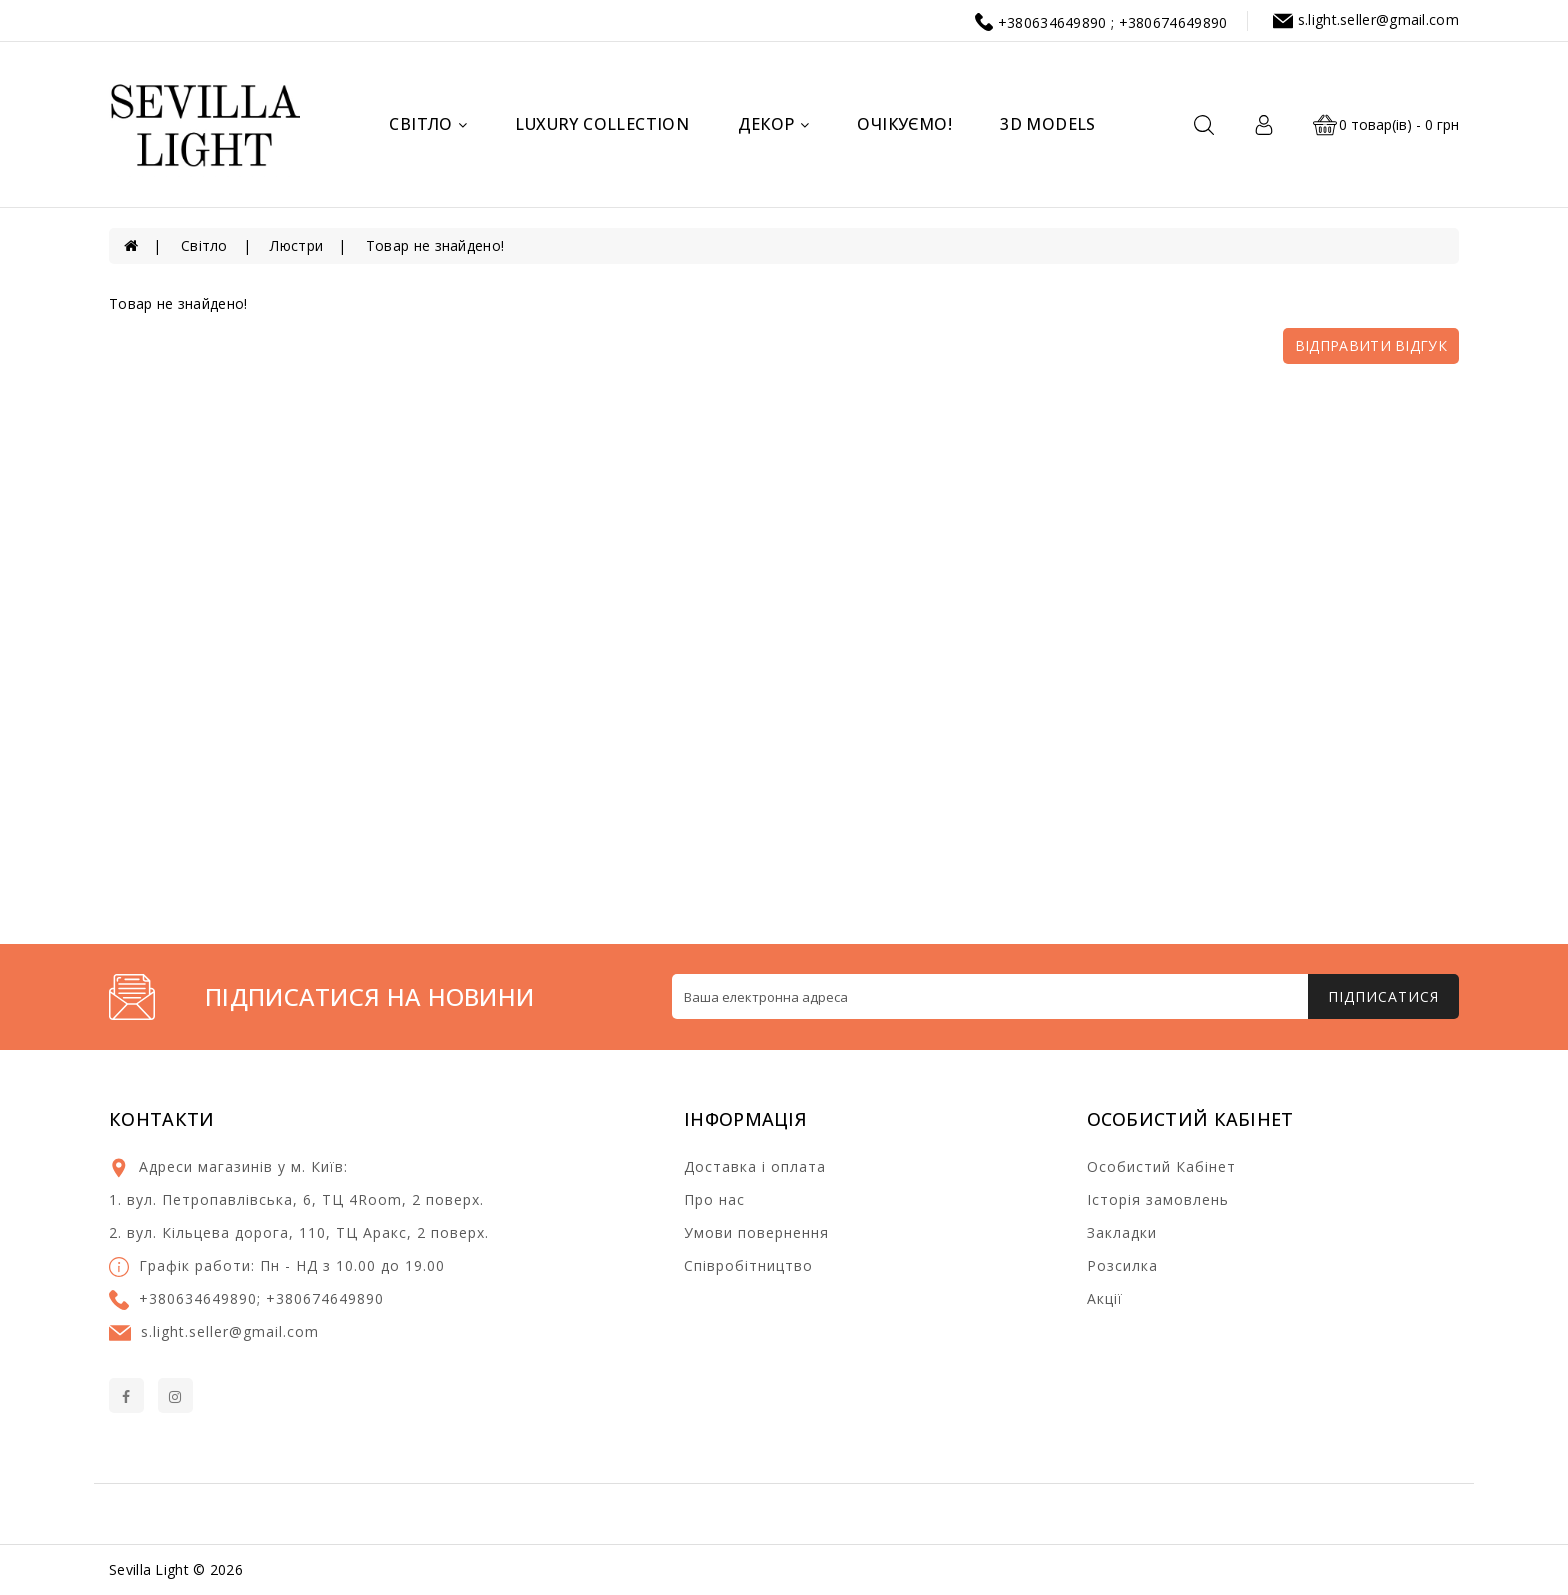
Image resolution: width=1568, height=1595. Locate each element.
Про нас (714, 1199)
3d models (1048, 124)
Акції (1105, 1298)
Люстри (296, 245)
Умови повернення (756, 1232)
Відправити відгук (1371, 345)
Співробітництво (748, 1265)
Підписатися (1383, 996)
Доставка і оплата (755, 1166)
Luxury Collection (602, 124)
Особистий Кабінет (1161, 1166)
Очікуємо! (904, 124)
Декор (773, 124)
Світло (428, 124)
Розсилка (1122, 1265)
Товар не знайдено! (435, 245)
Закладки (1122, 1232)
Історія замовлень (1158, 1199)
